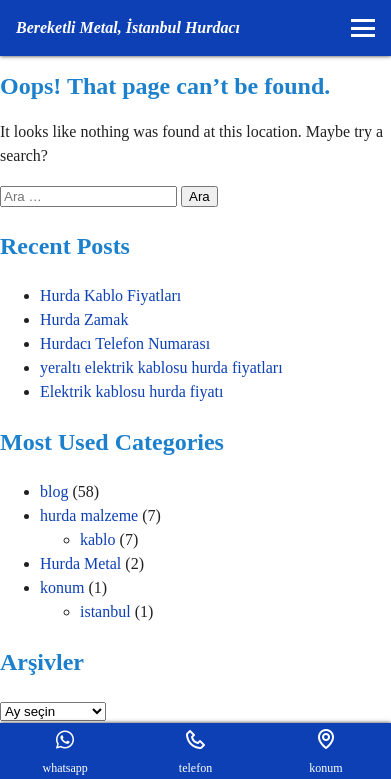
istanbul (105, 611)
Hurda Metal (80, 563)
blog (54, 491)
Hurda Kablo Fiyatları (110, 295)
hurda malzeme (89, 515)
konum (62, 587)
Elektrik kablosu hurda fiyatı (132, 391)
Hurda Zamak (84, 319)
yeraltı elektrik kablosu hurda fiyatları (161, 367)
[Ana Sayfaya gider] (128, 28)
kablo (98, 539)
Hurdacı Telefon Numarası (125, 343)
